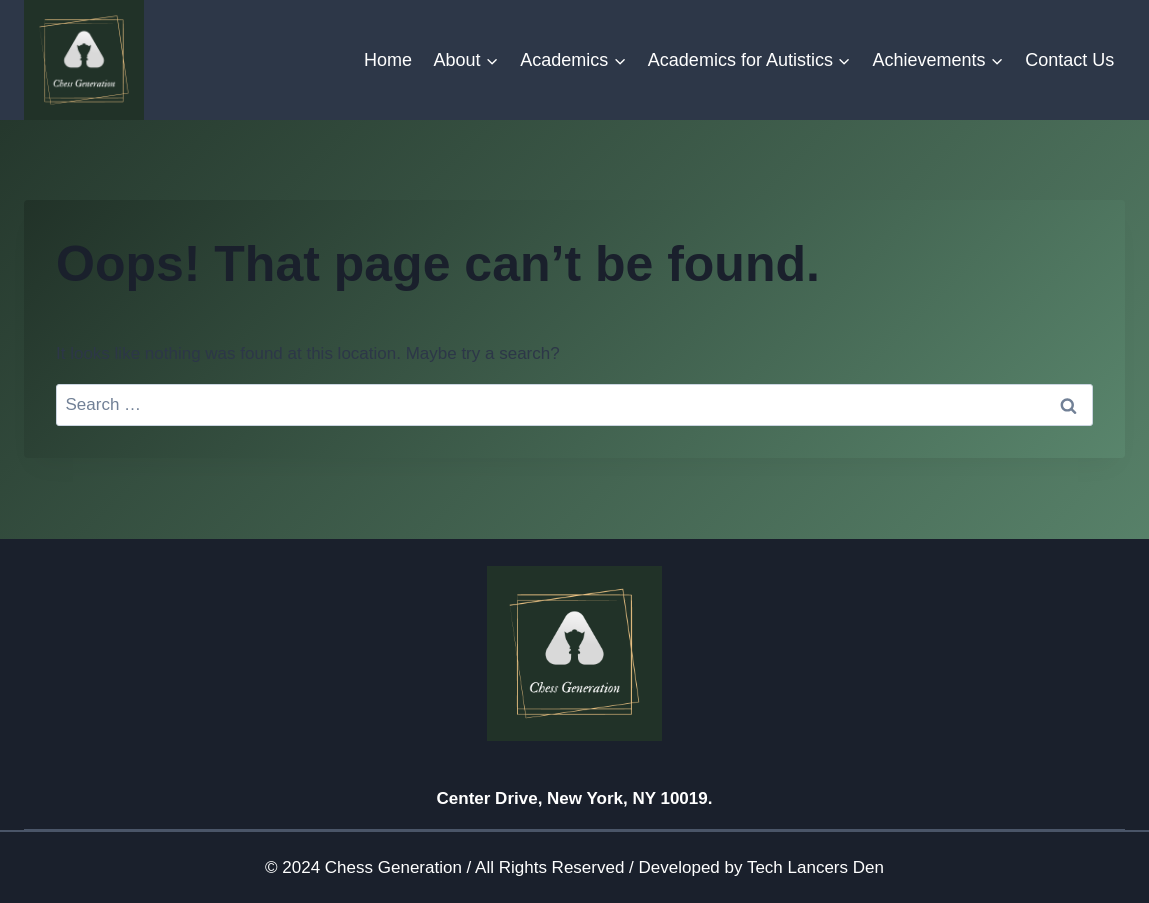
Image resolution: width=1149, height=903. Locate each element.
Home (388, 60)
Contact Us (1069, 60)
